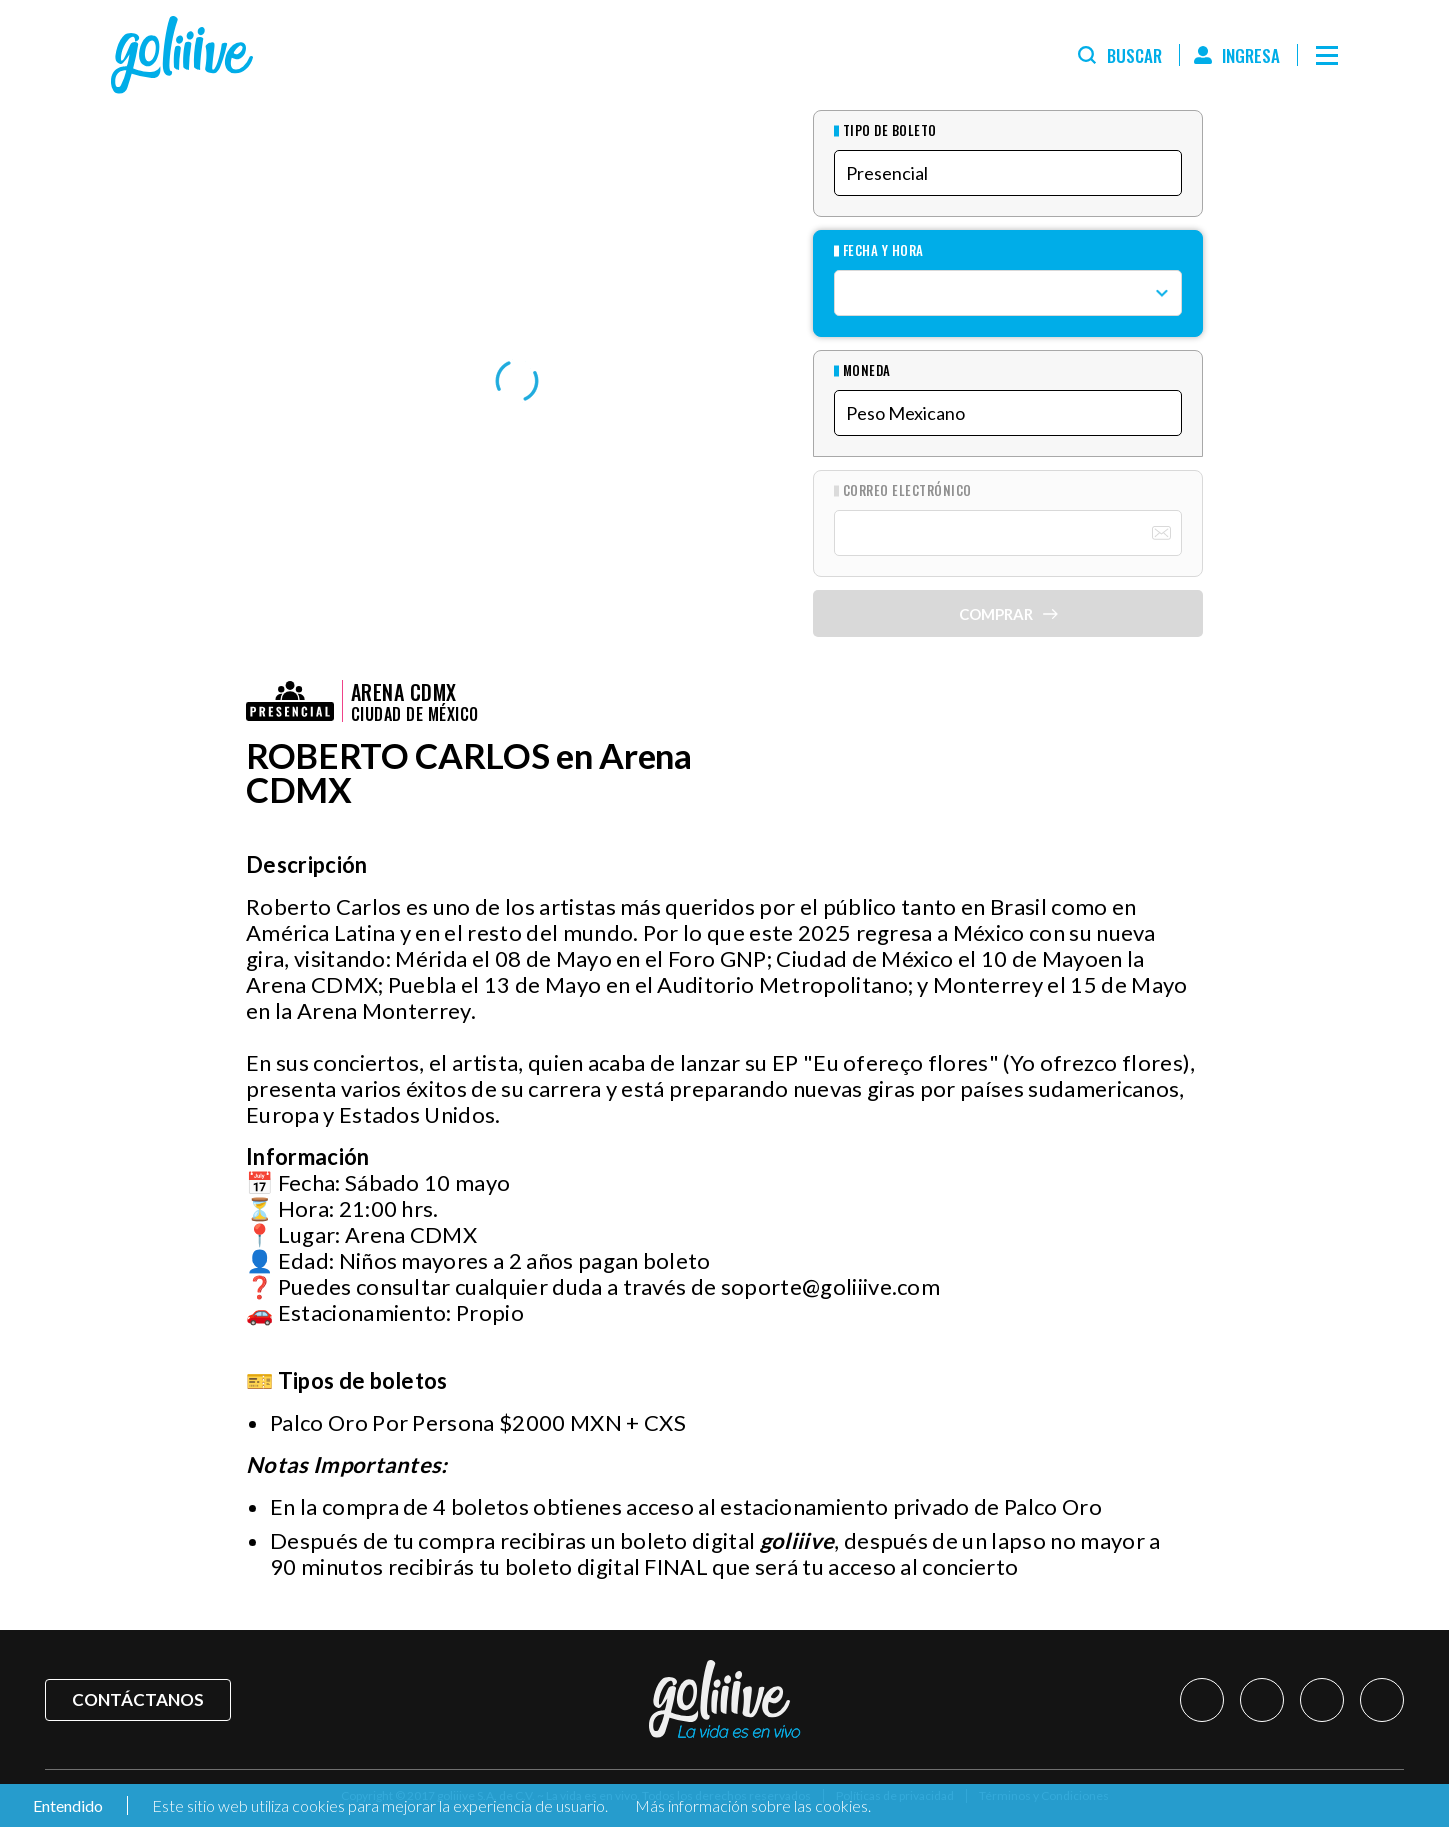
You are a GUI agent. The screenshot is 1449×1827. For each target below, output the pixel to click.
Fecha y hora (883, 250)
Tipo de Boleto (890, 130)
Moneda (867, 370)
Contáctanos (138, 1699)
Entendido (66, 1805)
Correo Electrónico (907, 490)
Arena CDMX (404, 692)
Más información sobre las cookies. (753, 1805)
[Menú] (1327, 55)
